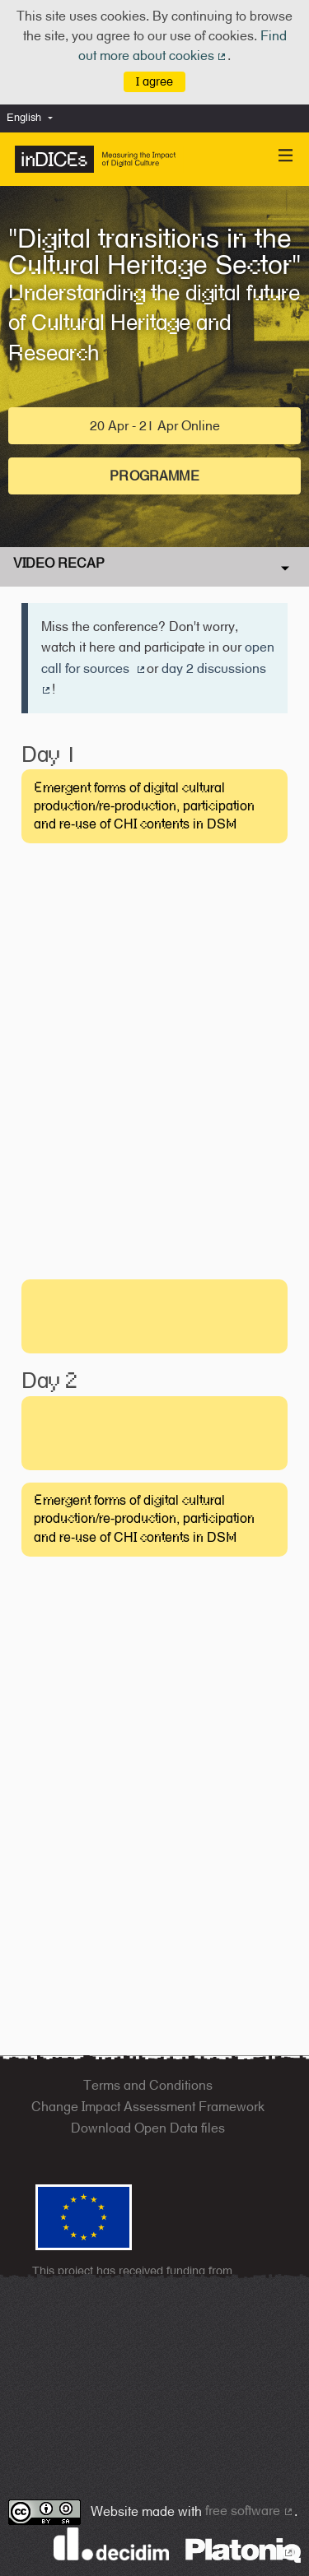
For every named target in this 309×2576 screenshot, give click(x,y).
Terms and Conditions (148, 2085)
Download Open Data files (148, 2128)
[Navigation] (286, 156)
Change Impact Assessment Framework (148, 2106)
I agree (154, 81)
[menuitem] (34, 118)
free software (249, 2510)
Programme (154, 476)
